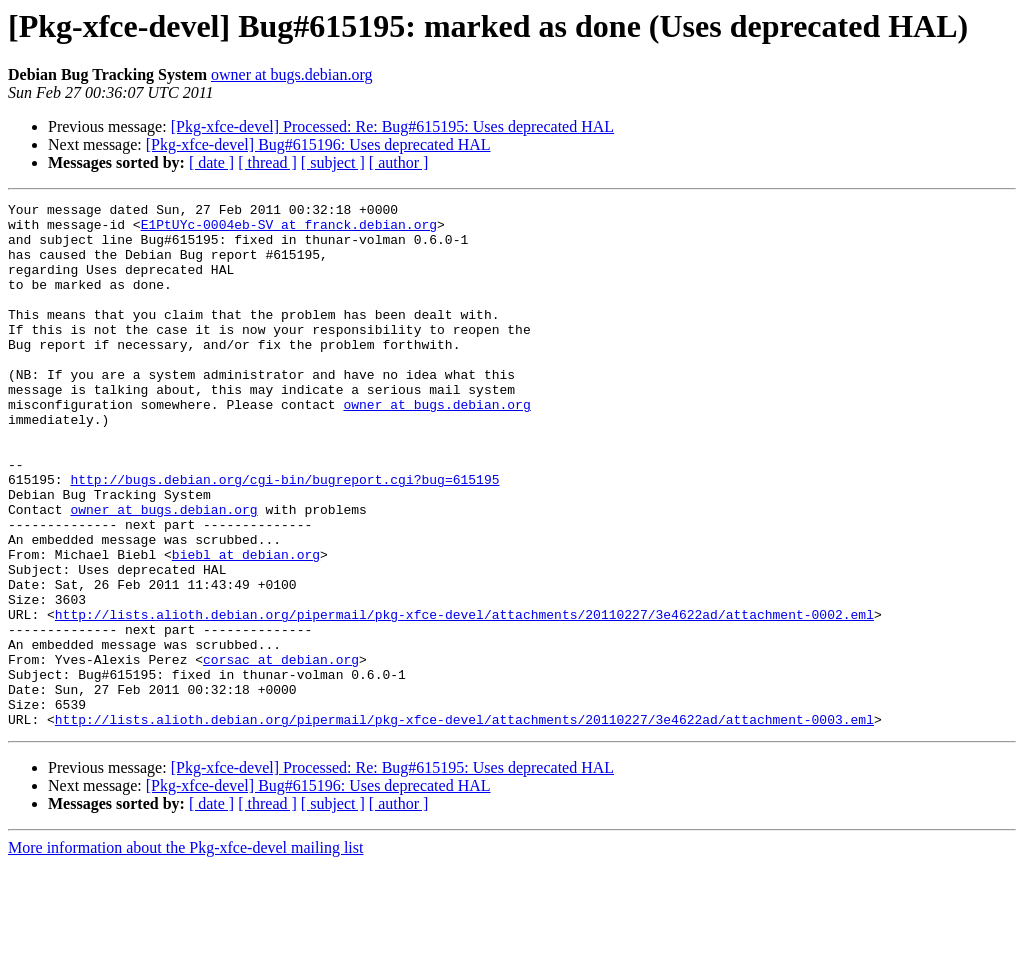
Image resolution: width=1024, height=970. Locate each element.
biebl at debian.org (246, 626)
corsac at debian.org (281, 752)
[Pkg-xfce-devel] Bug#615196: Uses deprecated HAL (318, 144)
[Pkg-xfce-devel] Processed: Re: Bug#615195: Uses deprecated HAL (392, 126)
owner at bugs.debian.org (291, 74)
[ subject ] (333, 162)
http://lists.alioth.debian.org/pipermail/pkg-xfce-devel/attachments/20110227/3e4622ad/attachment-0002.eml (464, 698)
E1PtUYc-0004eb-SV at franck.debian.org (289, 230)
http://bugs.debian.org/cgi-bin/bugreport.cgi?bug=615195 (284, 536)
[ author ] (399, 162)
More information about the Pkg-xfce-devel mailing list (185, 952)
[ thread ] (267, 162)
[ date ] (211, 162)
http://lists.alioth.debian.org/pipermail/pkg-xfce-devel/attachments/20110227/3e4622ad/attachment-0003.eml (464, 824)
